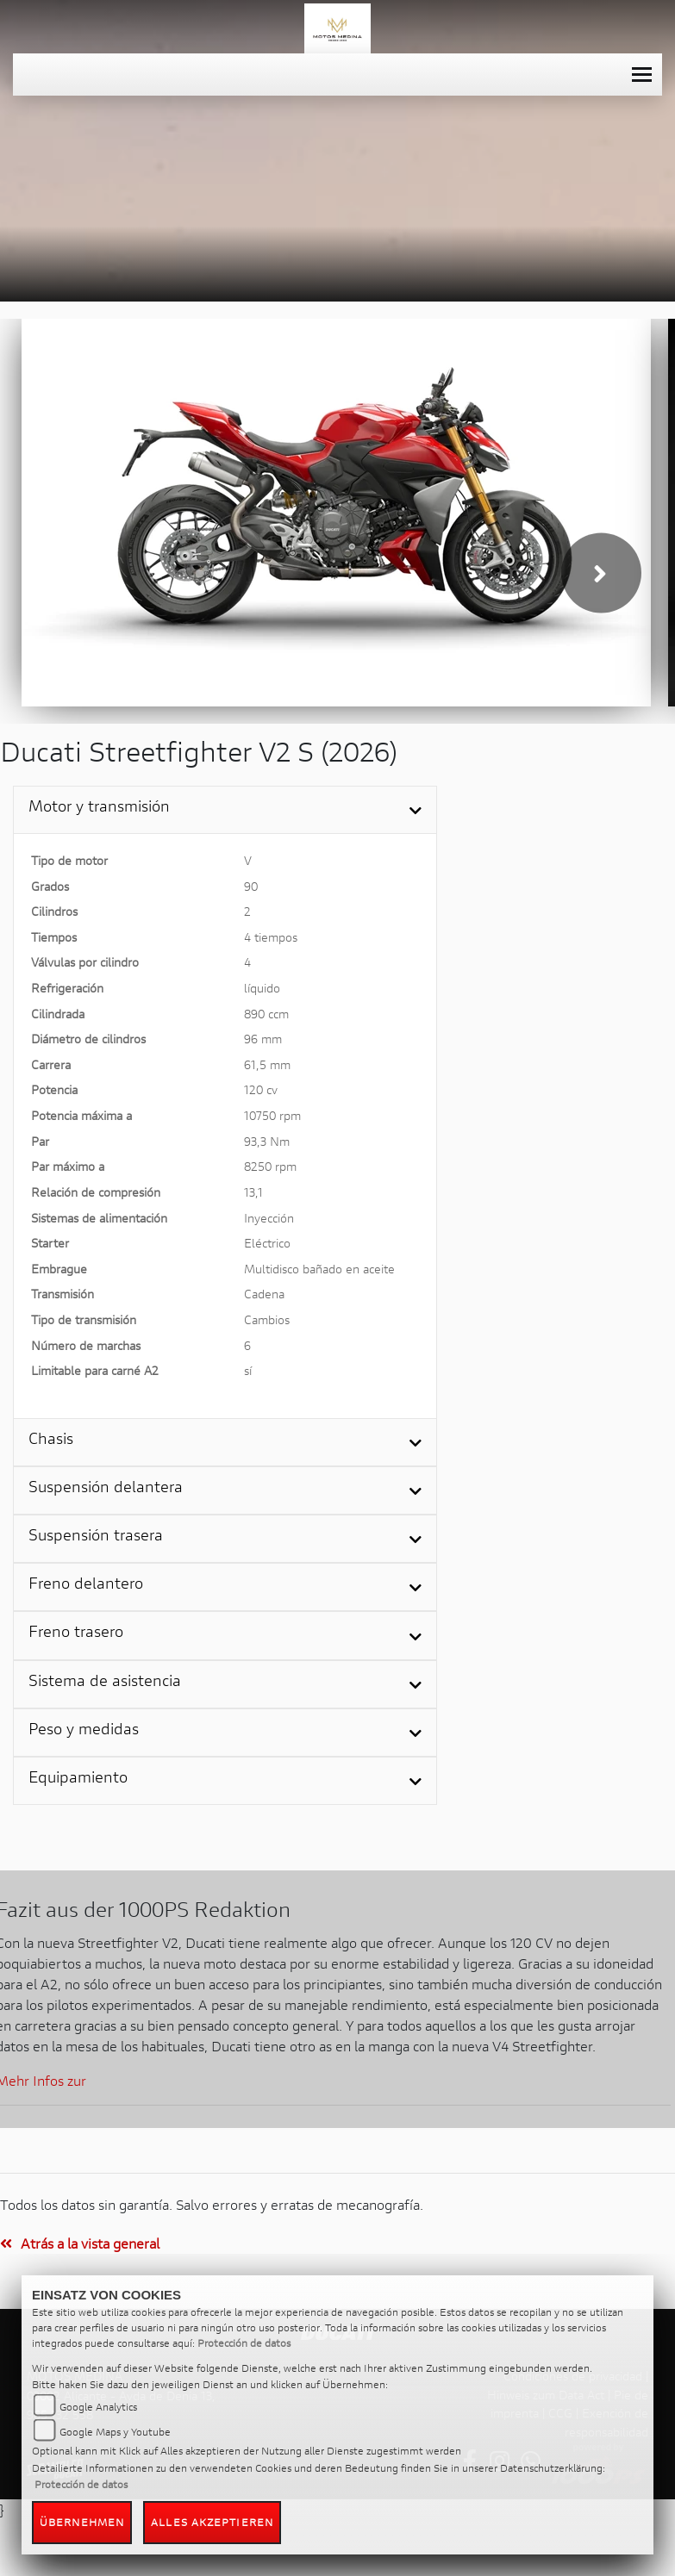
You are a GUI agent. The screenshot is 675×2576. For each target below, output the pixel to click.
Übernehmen (82, 2522)
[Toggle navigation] (642, 74)
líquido (262, 988)
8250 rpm (270, 1166)
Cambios (267, 1319)
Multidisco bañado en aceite (319, 1268)
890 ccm (266, 1013)
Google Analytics (98, 2406)
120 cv (261, 1089)
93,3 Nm (267, 1141)
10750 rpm (272, 1115)
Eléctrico (267, 1243)
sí (248, 1370)
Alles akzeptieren (212, 2522)
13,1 (253, 1192)
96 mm (263, 1038)
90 (251, 886)
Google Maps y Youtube (115, 2431)
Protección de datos (244, 2342)
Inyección (269, 1218)
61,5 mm (267, 1064)
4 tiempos (270, 937)
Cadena (264, 1293)
